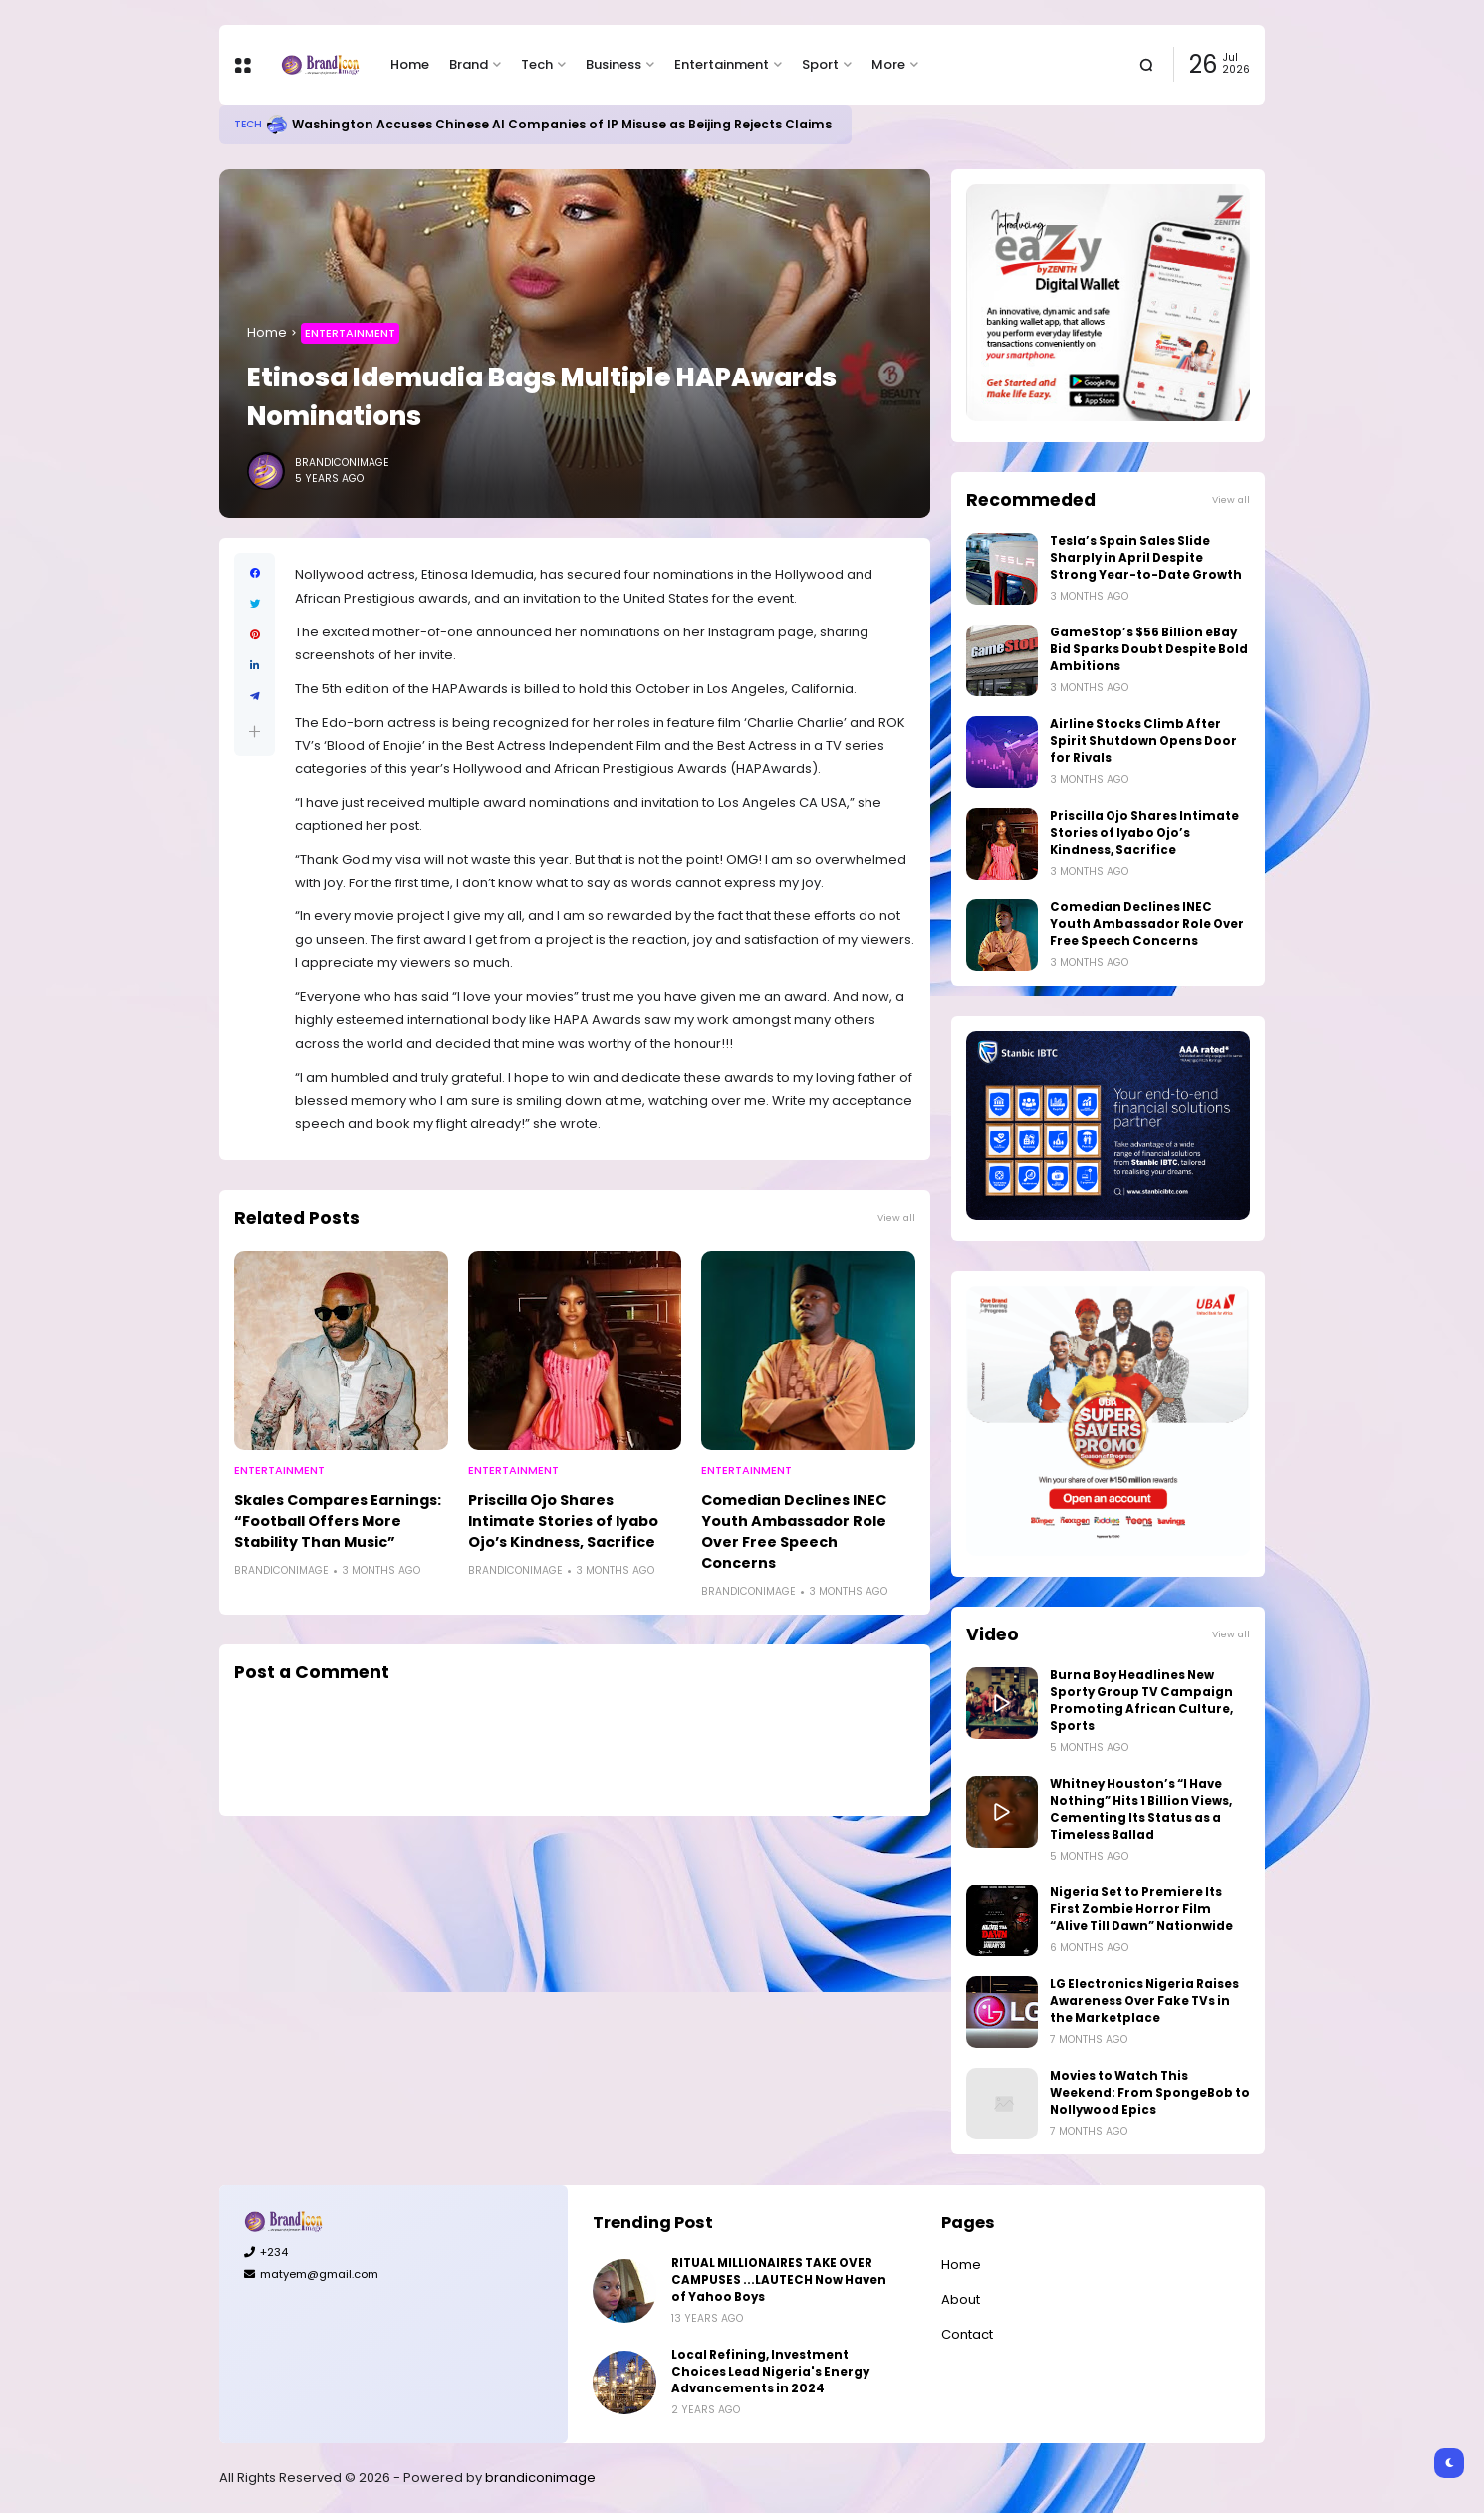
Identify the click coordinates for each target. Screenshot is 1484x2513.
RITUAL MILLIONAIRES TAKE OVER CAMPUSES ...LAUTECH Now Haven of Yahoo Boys (778, 2280)
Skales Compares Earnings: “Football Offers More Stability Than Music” (337, 1521)
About (960, 2299)
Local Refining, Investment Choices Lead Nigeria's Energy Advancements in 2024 (770, 2371)
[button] (254, 731)
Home (409, 64)
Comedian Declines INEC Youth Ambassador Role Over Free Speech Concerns (793, 1531)
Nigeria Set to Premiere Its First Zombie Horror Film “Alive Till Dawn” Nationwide (1141, 1909)
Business (613, 64)
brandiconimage (540, 2477)
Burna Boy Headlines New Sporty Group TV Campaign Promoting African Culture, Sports (1141, 1700)
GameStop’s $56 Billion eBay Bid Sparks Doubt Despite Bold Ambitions (1149, 649)
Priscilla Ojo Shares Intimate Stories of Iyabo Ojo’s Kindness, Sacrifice (563, 1521)
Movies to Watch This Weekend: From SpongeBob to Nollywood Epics (1150, 2093)
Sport (820, 64)
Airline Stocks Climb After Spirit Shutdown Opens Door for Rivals (1143, 741)
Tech (537, 64)
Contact (967, 2334)
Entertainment (721, 64)
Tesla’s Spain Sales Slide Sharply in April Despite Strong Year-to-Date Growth (1146, 558)
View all (896, 1217)
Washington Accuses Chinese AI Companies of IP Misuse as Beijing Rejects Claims (562, 124)
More (888, 64)
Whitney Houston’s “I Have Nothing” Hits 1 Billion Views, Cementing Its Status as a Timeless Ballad (1141, 1809)
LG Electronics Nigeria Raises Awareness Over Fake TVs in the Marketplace (1144, 2001)
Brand (468, 64)
